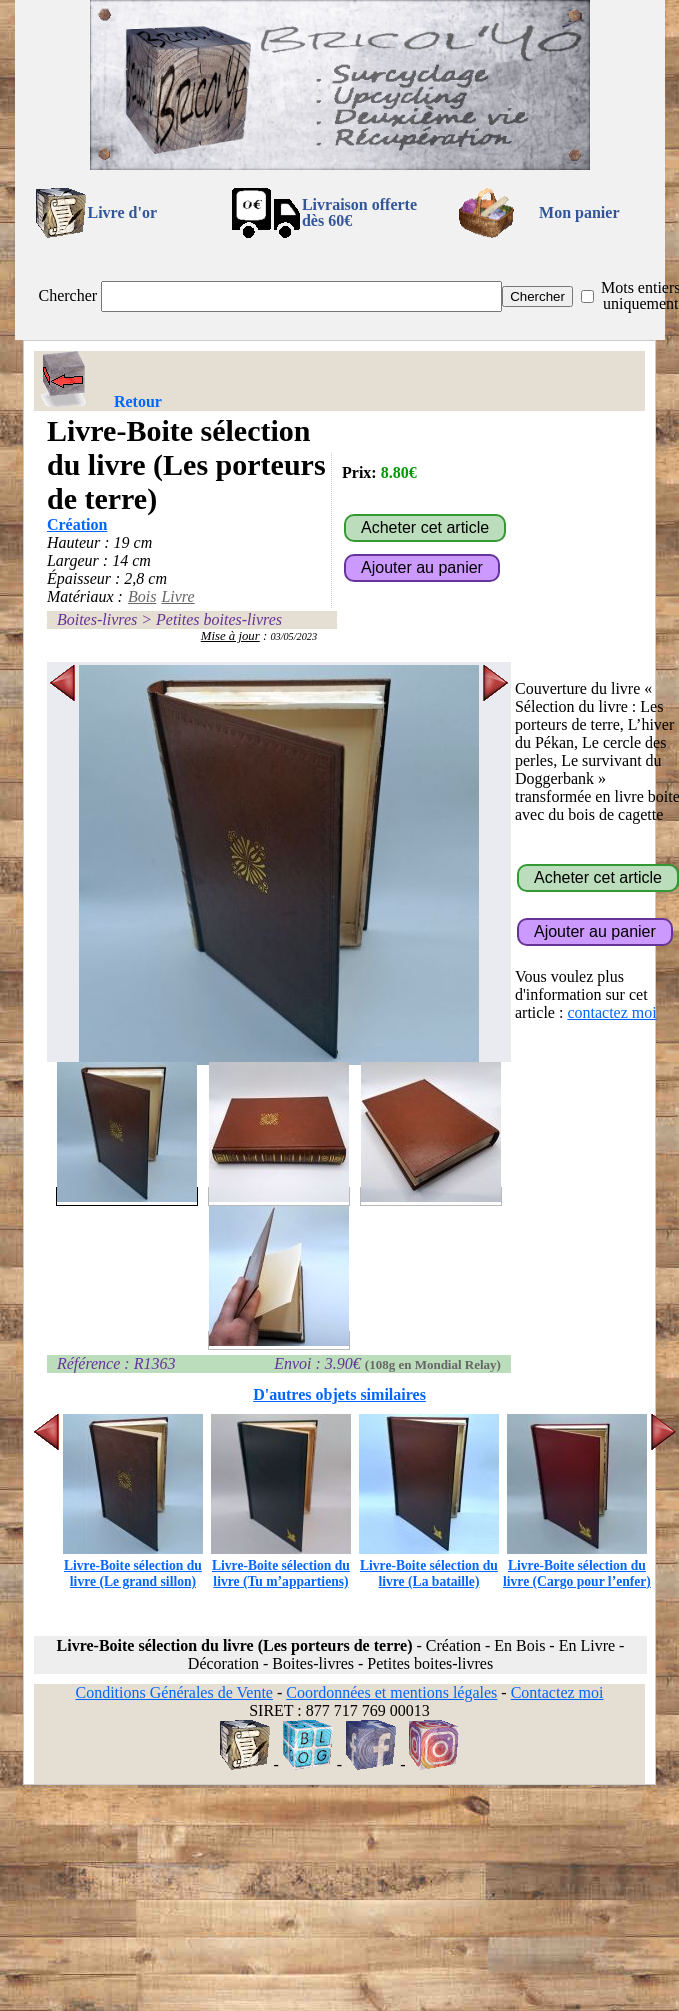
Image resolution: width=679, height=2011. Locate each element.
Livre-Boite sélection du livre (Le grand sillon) (133, 1565)
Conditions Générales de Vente (173, 1692)
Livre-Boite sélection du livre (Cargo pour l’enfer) (577, 1565)
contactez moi (611, 1012)
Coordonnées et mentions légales (391, 1692)
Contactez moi (557, 1692)
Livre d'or (122, 212)
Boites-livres (97, 619)
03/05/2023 (293, 636)
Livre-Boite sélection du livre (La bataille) (429, 1565)
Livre (177, 596)
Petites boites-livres (219, 619)
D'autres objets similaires (339, 1394)
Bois (142, 596)
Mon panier (579, 212)
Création (77, 524)
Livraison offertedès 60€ (359, 212)
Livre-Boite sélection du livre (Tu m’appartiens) (281, 1565)
